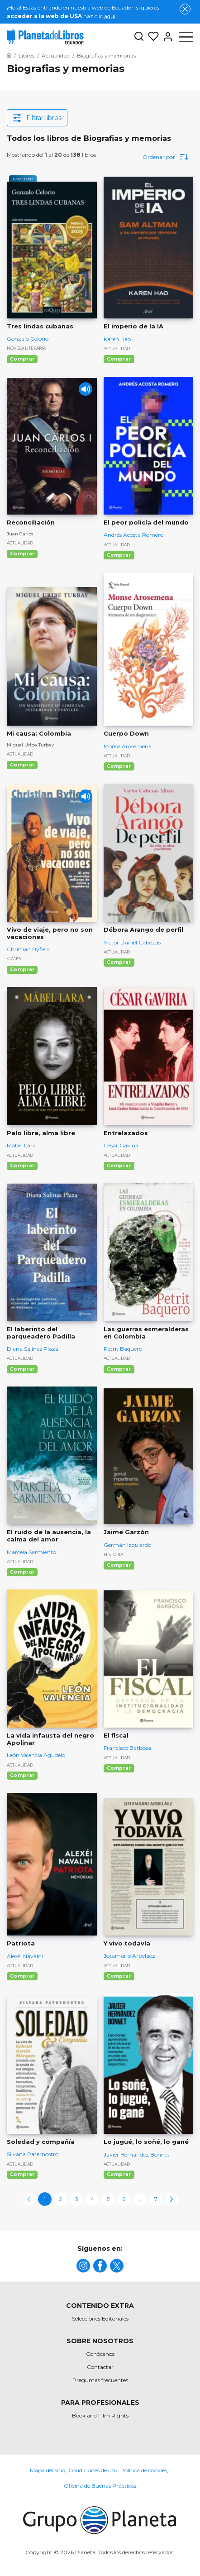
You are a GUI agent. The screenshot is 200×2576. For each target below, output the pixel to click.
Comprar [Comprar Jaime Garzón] (119, 1565)
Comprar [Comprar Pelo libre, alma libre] (22, 1166)
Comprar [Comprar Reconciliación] (22, 554)
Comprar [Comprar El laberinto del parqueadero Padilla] (22, 1369)
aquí (109, 16)
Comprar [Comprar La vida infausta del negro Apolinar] (22, 1775)
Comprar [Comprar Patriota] (22, 1976)
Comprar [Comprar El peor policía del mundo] (119, 555)
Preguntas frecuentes (100, 2380)
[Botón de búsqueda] (138, 37)
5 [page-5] (108, 2199)
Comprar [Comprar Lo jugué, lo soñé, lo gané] (119, 2174)
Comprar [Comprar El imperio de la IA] (119, 359)
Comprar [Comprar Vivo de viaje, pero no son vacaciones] (22, 970)
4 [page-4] (92, 2199)
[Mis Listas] (151, 36)
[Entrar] (166, 36)
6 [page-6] (124, 2199)
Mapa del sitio (47, 2470)
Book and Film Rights (100, 2415)
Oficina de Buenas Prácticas (100, 2485)
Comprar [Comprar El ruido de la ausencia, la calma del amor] (22, 1572)
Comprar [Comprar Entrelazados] (119, 1166)
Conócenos (100, 2353)
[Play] (85, 389)
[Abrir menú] (186, 37)
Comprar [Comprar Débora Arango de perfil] (119, 962)
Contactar (100, 2367)
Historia (113, 1554)
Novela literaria (26, 348)
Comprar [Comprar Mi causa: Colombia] (22, 765)
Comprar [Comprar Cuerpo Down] (119, 766)
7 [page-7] (155, 2199)
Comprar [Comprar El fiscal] (119, 1768)
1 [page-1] (45, 2199)
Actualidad (117, 348)
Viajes (14, 958)
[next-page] (171, 2199)
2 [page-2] (60, 2199)
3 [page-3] (76, 2199)
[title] (83, 2266)
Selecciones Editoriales (100, 2318)
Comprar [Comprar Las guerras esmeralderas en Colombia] (119, 1369)
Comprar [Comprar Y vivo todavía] (119, 1976)
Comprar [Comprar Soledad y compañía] (22, 2174)
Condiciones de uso (92, 2470)
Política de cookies (143, 2470)
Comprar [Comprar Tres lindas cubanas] (22, 359)
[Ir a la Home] (9, 55)
